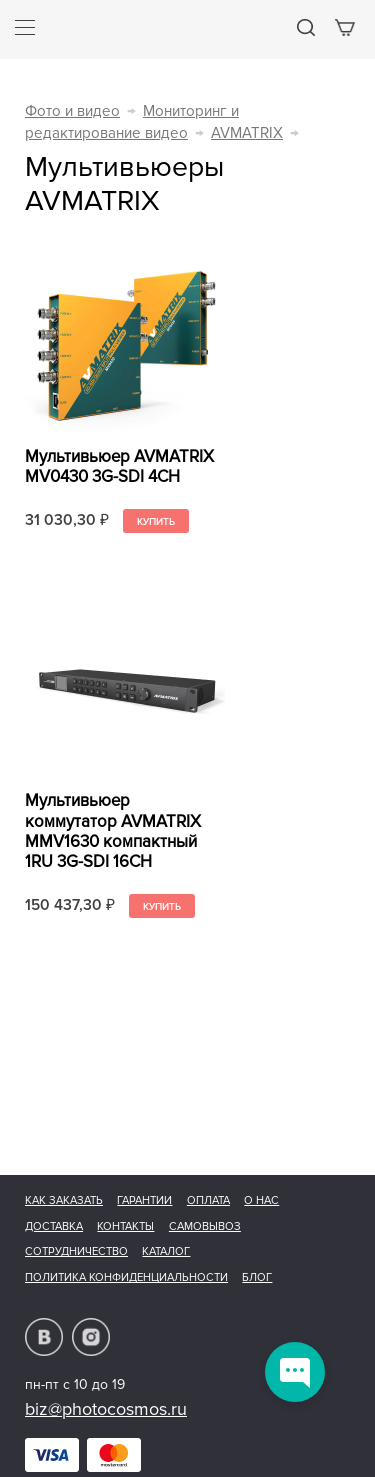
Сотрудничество (76, 1251)
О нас (261, 1200)
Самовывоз (205, 1226)
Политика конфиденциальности (126, 1277)
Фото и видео (72, 111)
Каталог (166, 1251)
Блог (257, 1277)
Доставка (54, 1226)
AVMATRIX (247, 133)
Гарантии (144, 1200)
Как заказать (64, 1200)
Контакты (125, 1226)
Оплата (208, 1200)
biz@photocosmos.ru (106, 1409)
